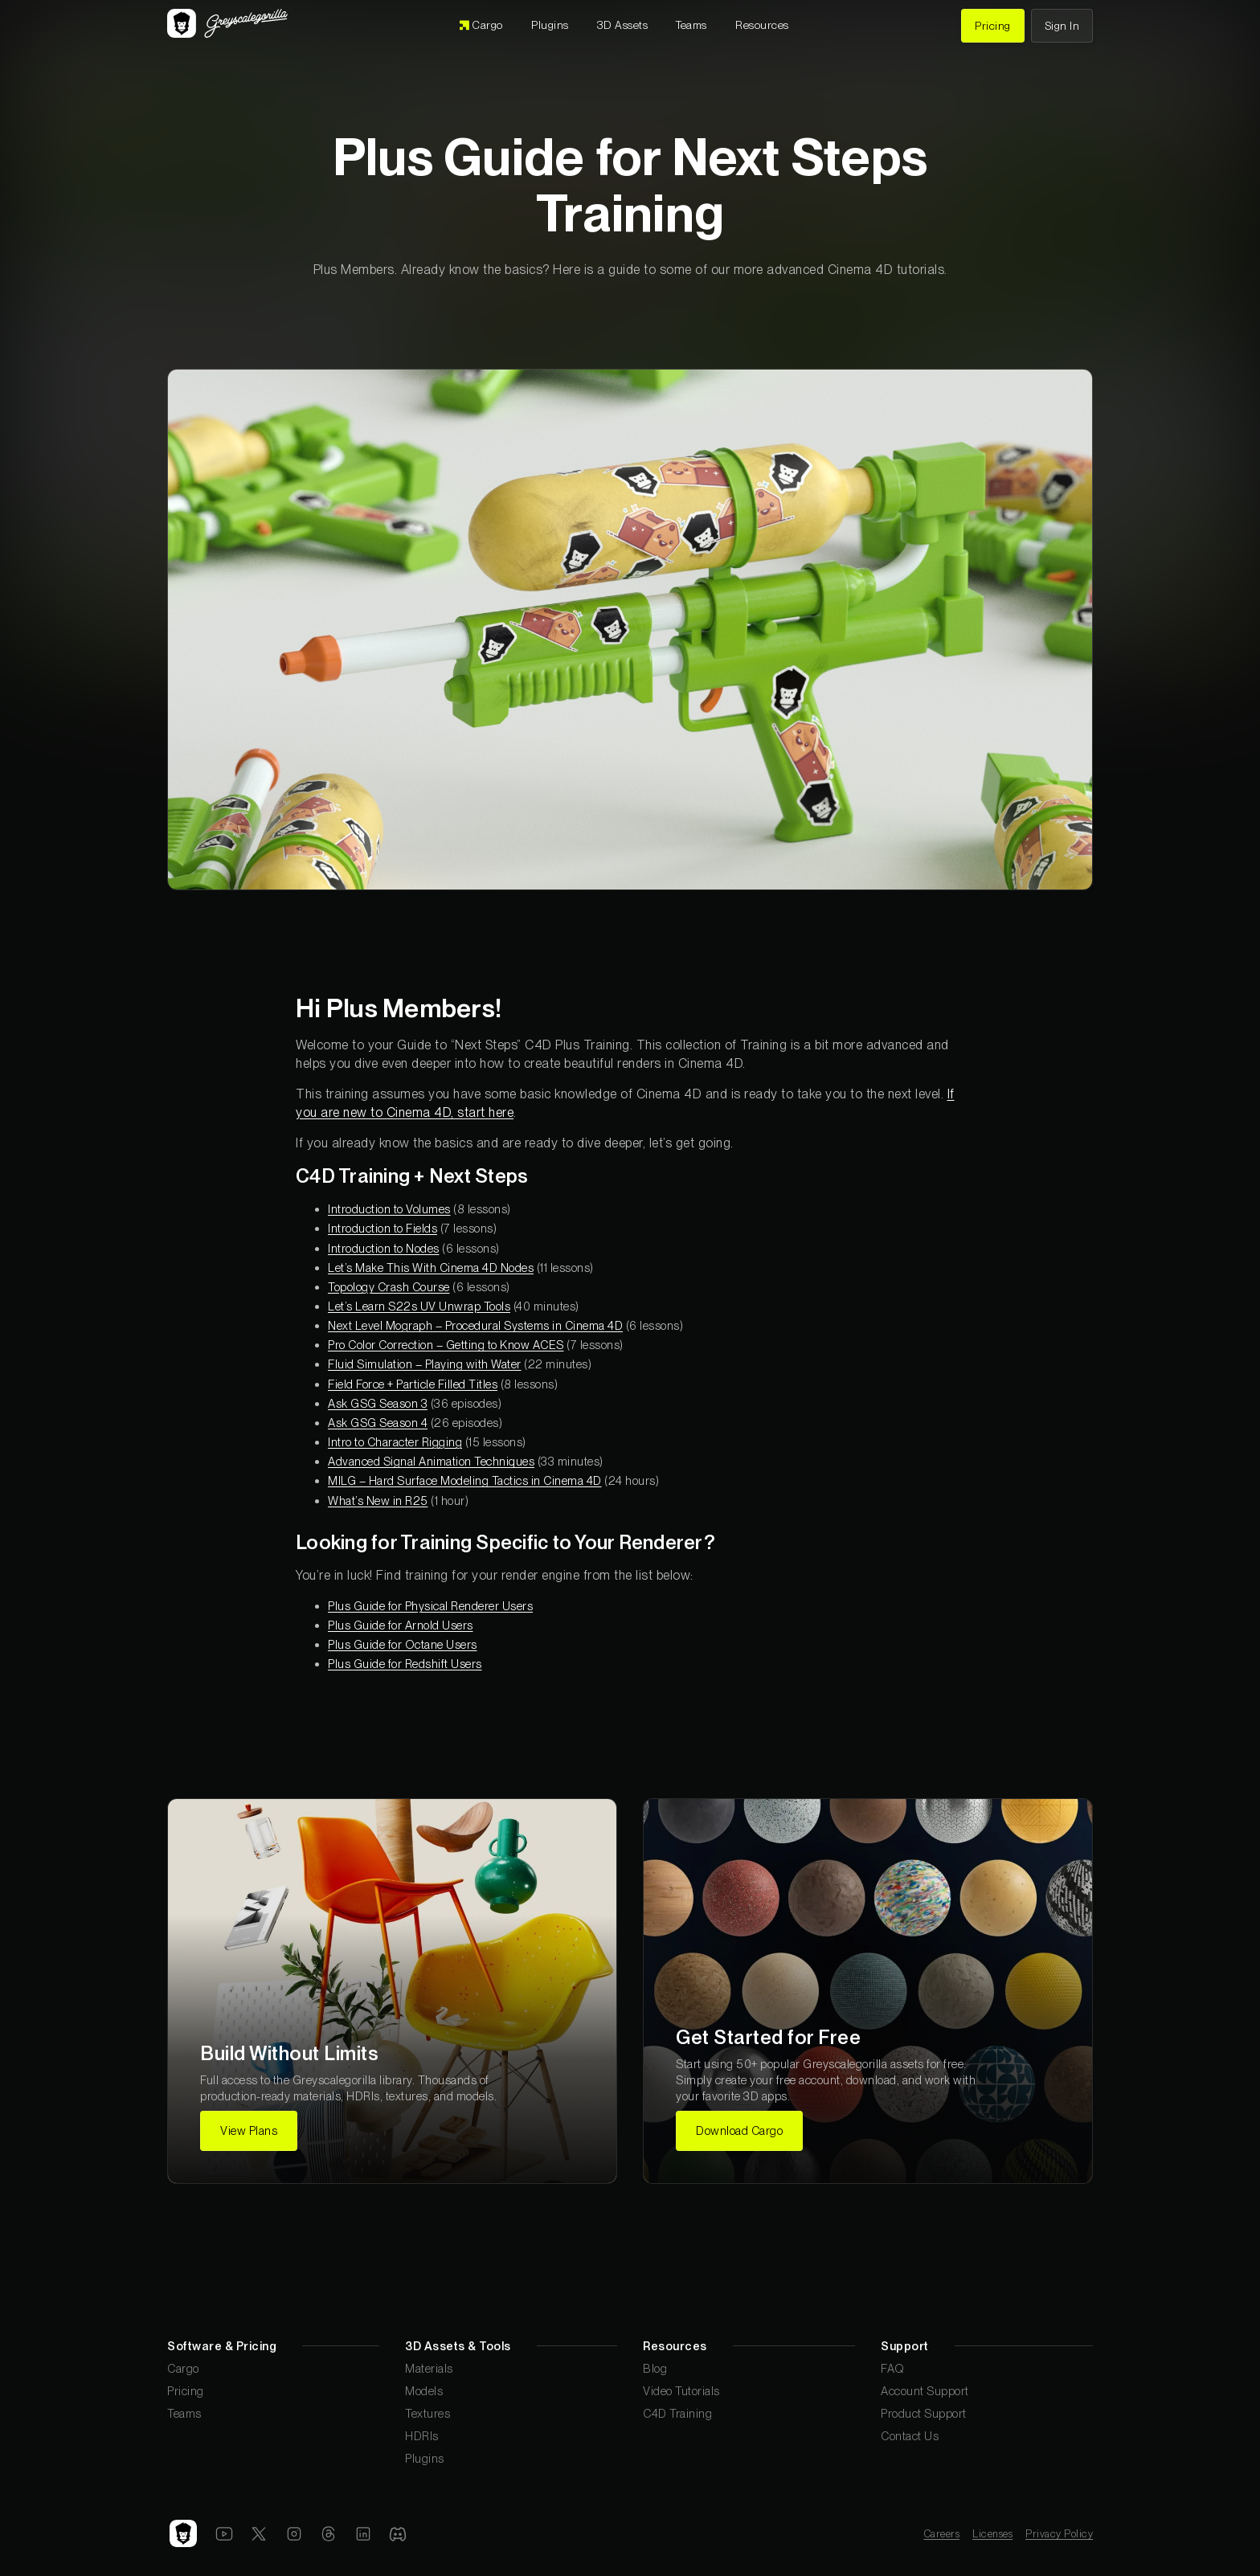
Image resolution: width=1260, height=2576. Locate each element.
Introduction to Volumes (389, 1209)
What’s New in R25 (378, 1500)
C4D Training (677, 2413)
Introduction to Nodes (384, 1248)
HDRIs (422, 2436)
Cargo (183, 2368)
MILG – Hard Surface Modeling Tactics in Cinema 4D (465, 1480)
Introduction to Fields (382, 1228)
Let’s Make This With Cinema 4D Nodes (431, 1267)
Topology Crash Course (389, 1287)
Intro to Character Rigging (395, 1442)
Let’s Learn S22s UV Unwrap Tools (419, 1306)
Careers (942, 2534)
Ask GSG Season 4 (378, 1422)
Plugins (424, 2458)
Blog (655, 2368)
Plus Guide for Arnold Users (400, 1625)
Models (424, 2391)
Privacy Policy (1059, 2534)
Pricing (185, 2391)
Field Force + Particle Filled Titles (412, 1384)
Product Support (924, 2413)
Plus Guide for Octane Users (402, 1644)
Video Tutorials (681, 2391)
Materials (429, 2368)
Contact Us (910, 2436)
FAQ (893, 2368)
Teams (184, 2413)
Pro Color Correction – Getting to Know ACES (446, 1344)
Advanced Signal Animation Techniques (431, 1461)
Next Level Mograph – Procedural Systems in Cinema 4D (475, 1325)
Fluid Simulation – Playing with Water (425, 1364)
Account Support (925, 2391)
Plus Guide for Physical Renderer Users (430, 1606)
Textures (427, 2413)
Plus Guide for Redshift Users (405, 1663)
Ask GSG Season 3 (378, 1403)
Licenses (992, 2534)
